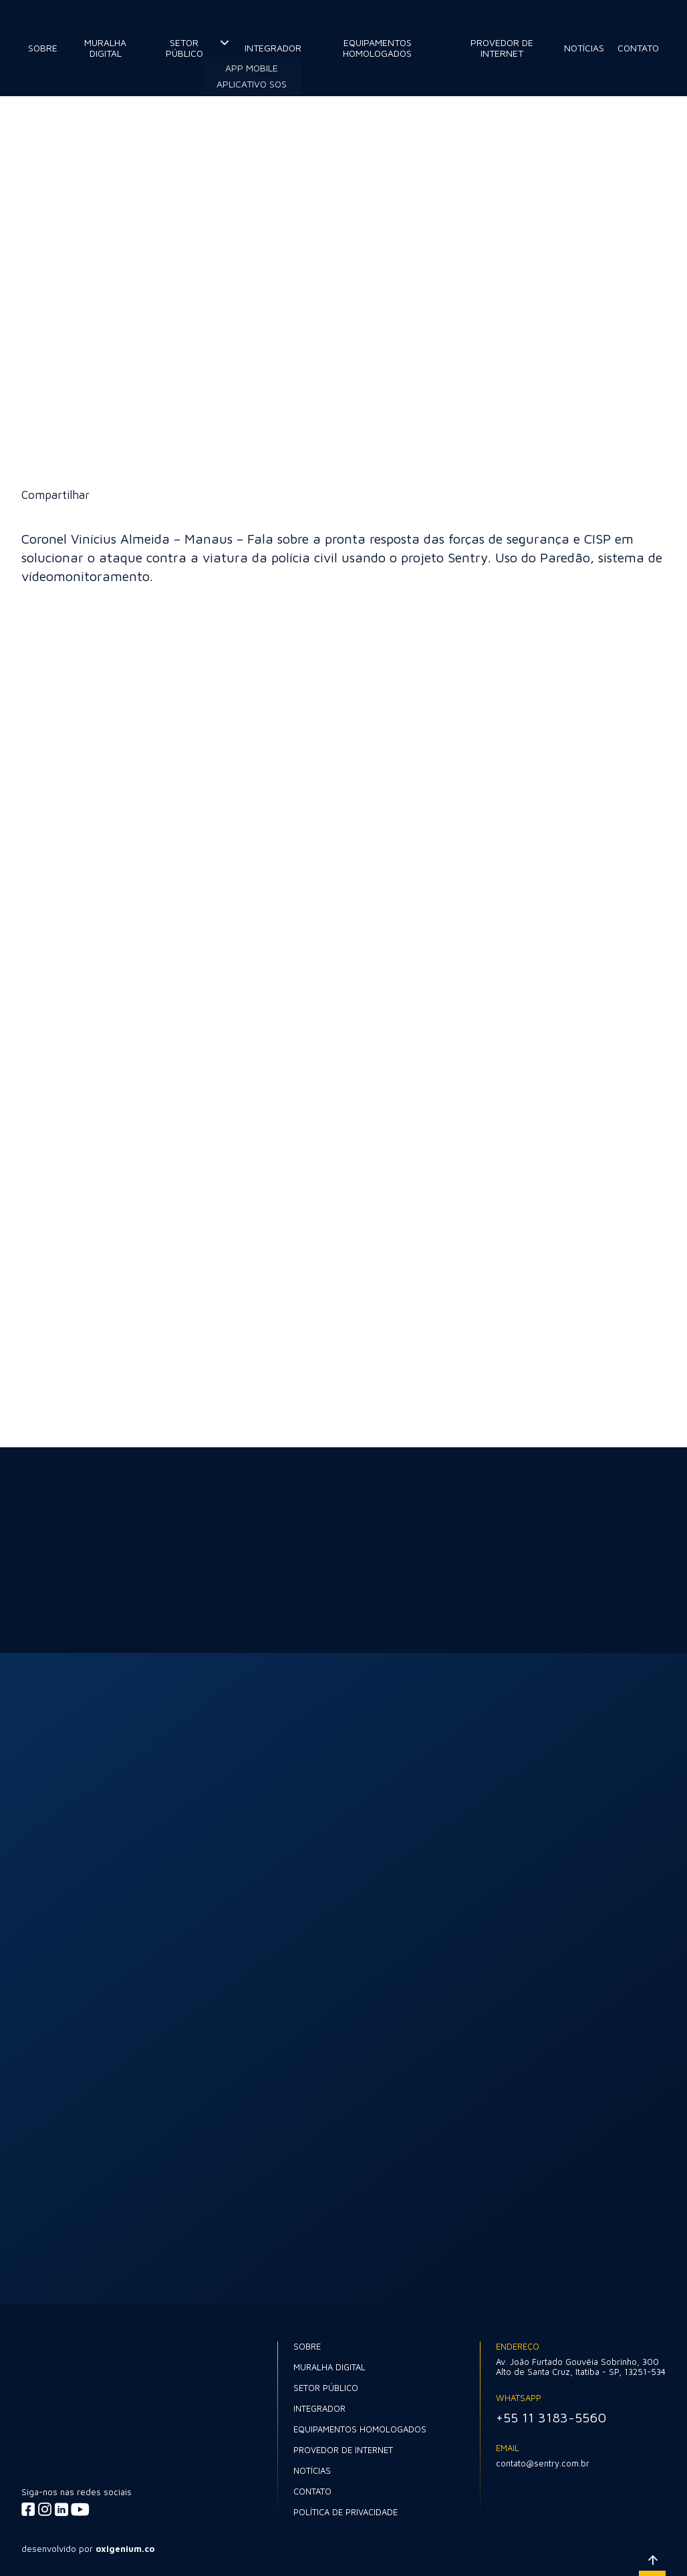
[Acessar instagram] (45, 2509)
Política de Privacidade (345, 2512)
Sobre (42, 48)
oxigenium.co (125, 2548)
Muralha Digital (105, 48)
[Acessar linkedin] (61, 2509)
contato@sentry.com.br (542, 2463)
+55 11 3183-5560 (551, 2417)
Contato (638, 48)
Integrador (273, 48)
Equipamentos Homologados (377, 48)
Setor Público (184, 48)
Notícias (584, 48)
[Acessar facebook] (28, 2509)
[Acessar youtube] (80, 2509)
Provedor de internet (501, 48)
